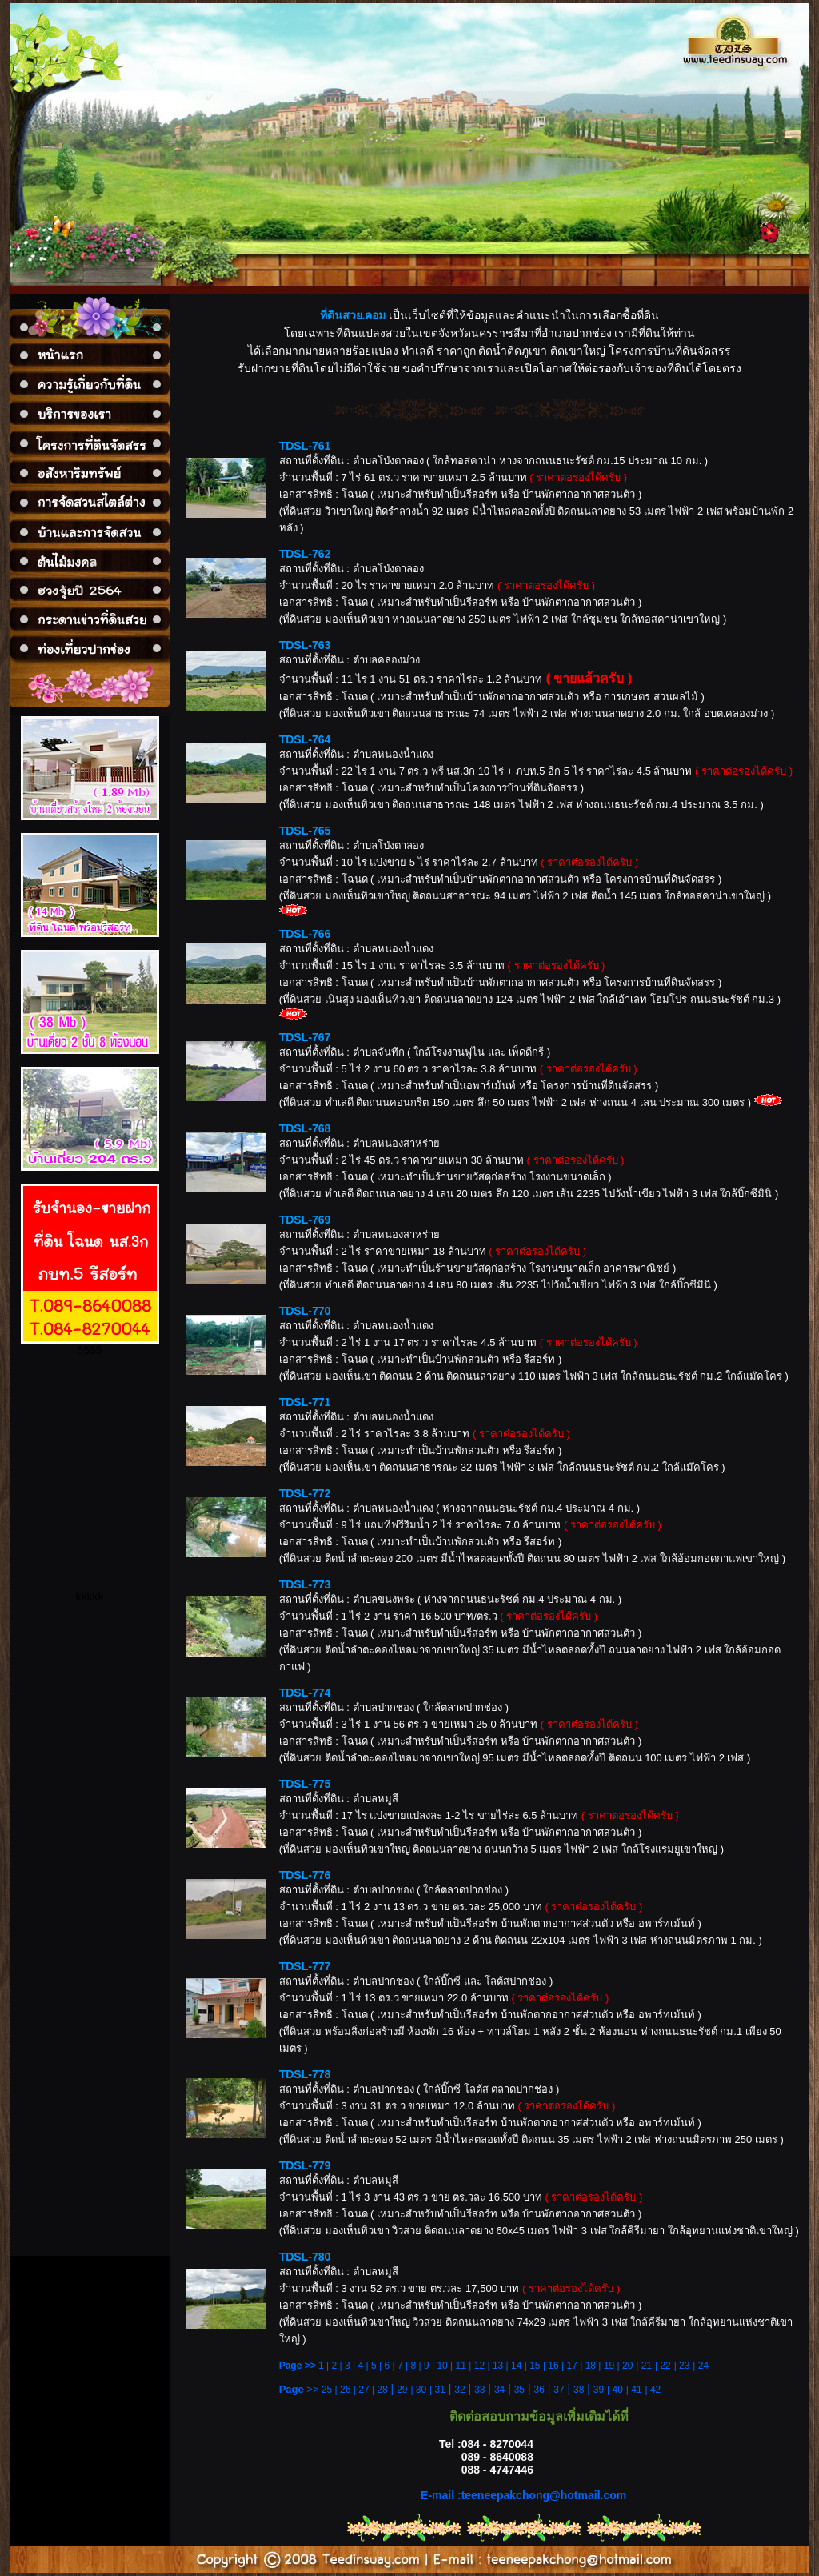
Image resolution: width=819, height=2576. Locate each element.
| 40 (615, 2389)
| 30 (418, 2389)
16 (553, 2365)
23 (684, 2365)
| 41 (634, 2389)
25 (327, 2389)
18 (590, 2365)
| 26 (343, 2389)
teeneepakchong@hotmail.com (544, 2495)
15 (534, 2365)
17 (572, 2365)
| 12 (475, 2365)
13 (498, 2365)
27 (363, 2389)
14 (516, 2365)
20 (627, 2365)
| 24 (701, 2365)
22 (665, 2365)
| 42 (653, 2389)
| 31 (437, 2389)
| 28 (380, 2389)
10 (442, 2365)
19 (609, 2365)
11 (461, 2365)
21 (646, 2365)
